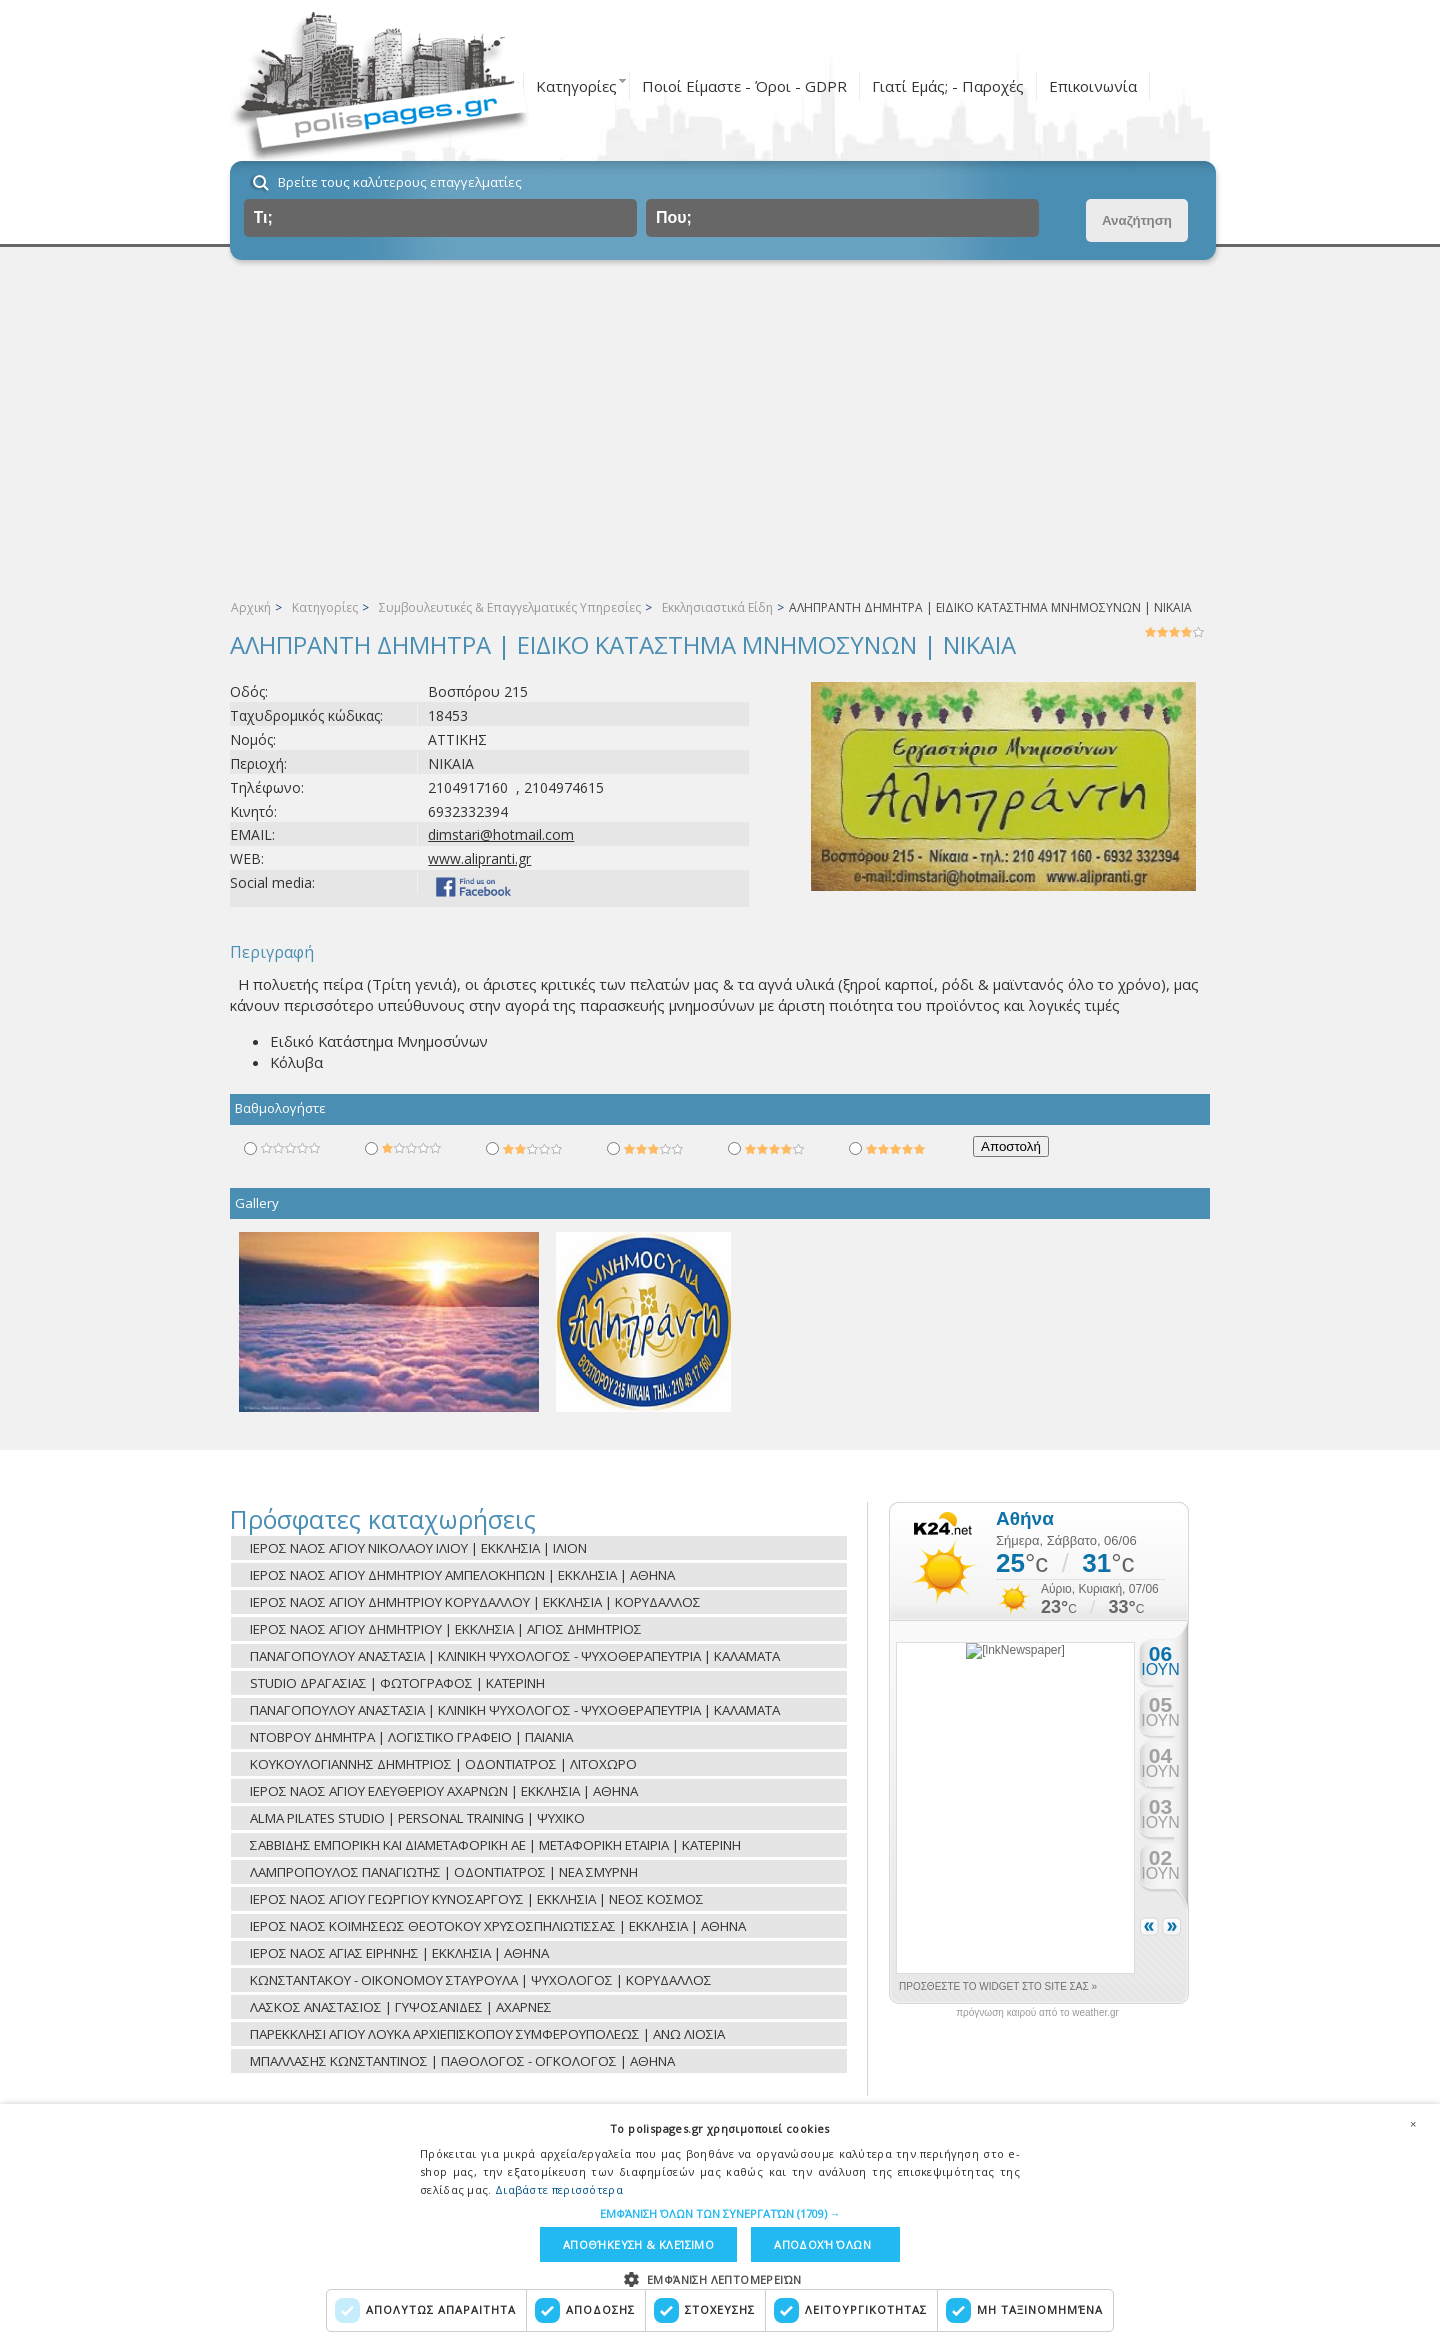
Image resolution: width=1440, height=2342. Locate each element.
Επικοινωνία (1093, 86)
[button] (720, 2214)
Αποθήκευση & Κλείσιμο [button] (638, 2244)
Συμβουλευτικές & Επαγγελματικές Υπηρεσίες (510, 607)
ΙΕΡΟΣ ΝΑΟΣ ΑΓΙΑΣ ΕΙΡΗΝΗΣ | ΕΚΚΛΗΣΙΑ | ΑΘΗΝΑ (399, 1953)
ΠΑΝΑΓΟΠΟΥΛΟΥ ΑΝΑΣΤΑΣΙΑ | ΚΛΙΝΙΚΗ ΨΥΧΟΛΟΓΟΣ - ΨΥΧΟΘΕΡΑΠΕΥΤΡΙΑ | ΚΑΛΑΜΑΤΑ (515, 1656)
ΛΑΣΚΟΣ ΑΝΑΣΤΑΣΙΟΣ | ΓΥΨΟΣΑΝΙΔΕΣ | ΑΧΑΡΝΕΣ (401, 2007)
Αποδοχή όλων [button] (822, 2244)
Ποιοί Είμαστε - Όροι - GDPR (744, 86)
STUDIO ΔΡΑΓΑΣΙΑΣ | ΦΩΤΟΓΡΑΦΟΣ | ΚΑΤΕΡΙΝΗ (397, 1683)
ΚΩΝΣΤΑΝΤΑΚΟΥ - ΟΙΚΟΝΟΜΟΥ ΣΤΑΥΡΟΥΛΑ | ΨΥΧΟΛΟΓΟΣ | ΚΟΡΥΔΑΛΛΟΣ (481, 1980)
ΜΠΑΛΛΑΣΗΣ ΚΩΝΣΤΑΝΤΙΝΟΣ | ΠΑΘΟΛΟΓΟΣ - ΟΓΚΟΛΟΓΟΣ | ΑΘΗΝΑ (462, 2061)
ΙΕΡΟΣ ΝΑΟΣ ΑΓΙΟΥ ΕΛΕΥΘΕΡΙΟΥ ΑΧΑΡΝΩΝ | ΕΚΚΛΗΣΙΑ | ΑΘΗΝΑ (444, 1791)
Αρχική (251, 607)
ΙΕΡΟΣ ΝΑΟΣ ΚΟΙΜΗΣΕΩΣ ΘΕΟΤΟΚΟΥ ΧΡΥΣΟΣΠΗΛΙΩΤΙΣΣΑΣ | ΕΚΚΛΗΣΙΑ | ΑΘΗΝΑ (498, 1926)
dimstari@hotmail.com (501, 834)
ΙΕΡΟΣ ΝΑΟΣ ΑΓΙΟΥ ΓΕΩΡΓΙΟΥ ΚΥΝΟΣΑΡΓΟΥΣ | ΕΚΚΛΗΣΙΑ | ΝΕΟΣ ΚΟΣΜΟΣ (477, 1899)
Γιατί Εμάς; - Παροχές (948, 86)
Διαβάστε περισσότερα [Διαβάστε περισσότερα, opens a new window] (559, 2189)
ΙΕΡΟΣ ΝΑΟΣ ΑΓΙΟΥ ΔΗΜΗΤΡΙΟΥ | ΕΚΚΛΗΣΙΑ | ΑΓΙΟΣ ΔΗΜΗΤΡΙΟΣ (446, 1629)
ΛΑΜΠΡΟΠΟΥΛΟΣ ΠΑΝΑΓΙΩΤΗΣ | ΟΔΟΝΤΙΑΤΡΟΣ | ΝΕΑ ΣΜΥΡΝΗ (444, 1872)
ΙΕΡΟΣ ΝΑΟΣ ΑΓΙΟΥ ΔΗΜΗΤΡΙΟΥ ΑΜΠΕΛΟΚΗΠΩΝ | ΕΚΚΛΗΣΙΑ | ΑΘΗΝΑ (462, 1575)
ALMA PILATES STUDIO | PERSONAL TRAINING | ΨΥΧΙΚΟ (417, 1818)
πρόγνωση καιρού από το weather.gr (1037, 2013)
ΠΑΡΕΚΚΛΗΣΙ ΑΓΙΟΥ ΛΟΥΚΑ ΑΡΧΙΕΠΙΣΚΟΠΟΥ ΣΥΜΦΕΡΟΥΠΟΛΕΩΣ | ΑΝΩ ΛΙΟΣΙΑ (487, 2034)
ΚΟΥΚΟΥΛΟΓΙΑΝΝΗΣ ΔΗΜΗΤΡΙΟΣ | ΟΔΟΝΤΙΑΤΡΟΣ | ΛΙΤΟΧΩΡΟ (443, 1764)
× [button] (1413, 2124)
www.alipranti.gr (479, 858)
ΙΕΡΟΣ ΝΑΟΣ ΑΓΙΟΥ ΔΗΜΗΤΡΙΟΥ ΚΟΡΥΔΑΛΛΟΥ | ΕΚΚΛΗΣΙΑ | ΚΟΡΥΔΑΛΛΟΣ (475, 1602)
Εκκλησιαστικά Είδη (717, 607)
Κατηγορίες (576, 86)
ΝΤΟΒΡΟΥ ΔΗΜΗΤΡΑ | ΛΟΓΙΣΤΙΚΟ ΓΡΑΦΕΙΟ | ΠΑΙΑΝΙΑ (411, 1737)
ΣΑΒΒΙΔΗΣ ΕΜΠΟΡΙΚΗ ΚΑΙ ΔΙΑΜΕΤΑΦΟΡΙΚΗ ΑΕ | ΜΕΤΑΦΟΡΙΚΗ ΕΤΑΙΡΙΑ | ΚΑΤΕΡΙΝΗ (495, 1845)
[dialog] (720, 2223)
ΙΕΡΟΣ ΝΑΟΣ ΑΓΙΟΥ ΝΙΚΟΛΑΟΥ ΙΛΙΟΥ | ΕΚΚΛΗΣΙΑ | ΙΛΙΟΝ (418, 1548)
